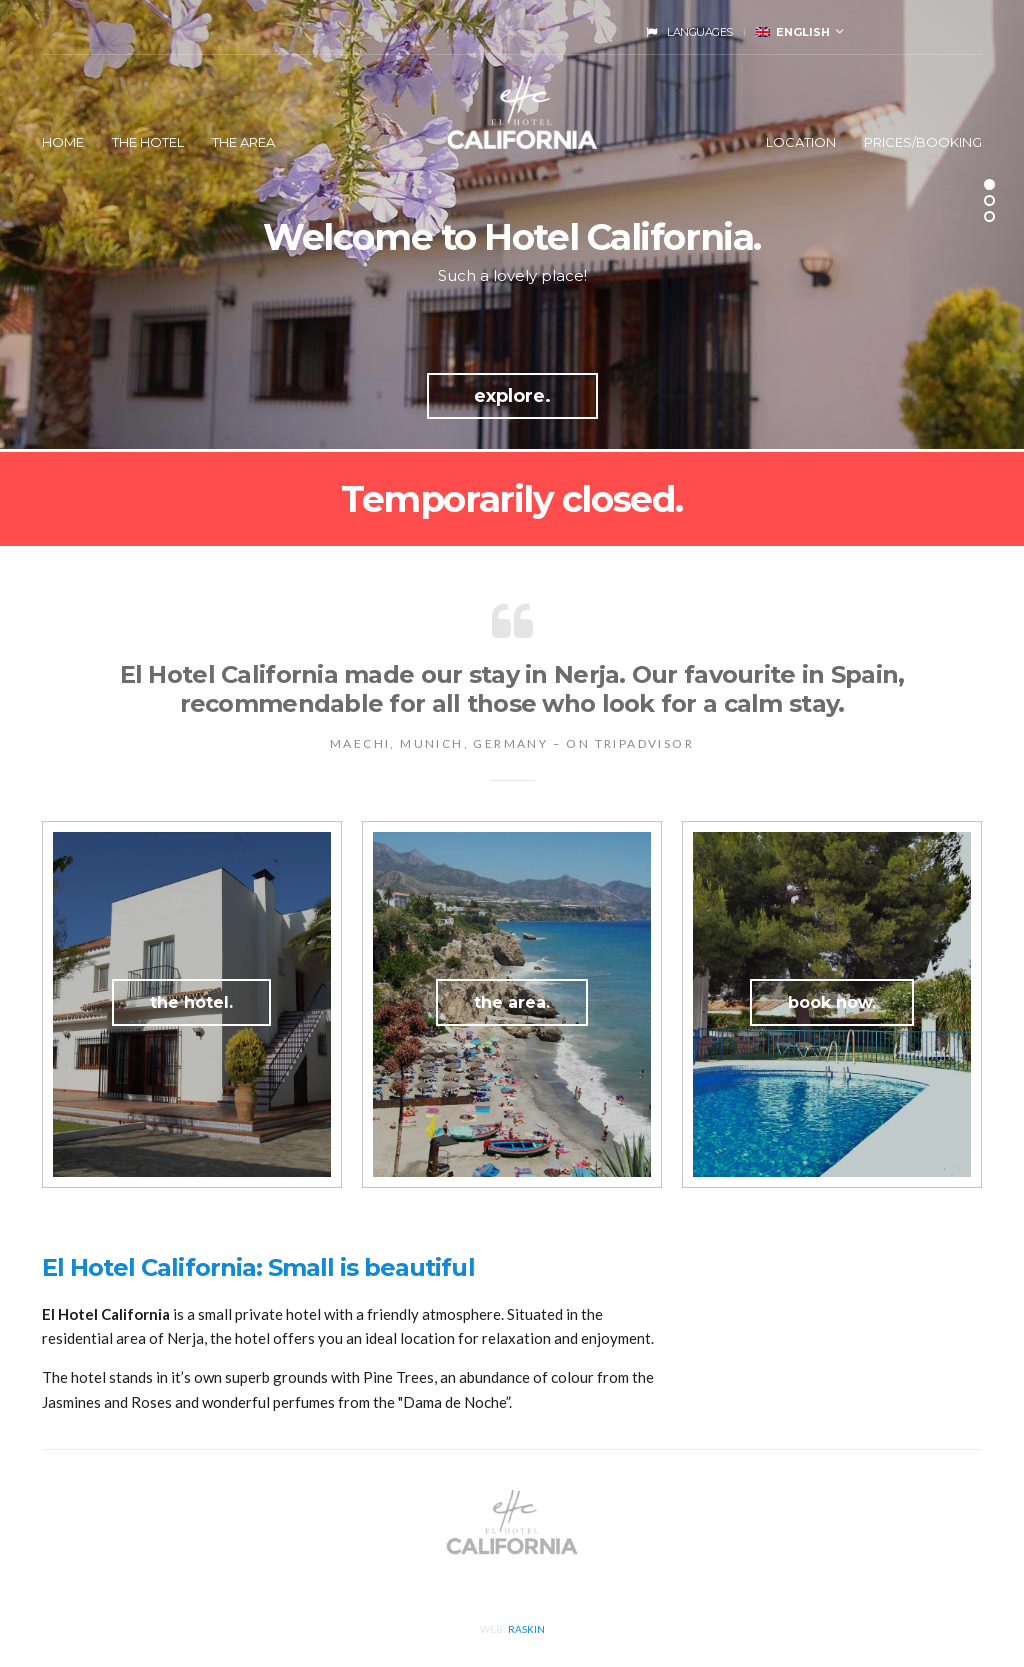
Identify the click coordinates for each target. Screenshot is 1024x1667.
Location (801, 142)
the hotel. (191, 1002)
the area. (512, 1002)
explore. (512, 396)
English (793, 32)
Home (63, 142)
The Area (243, 142)
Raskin (526, 1629)
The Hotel (148, 142)
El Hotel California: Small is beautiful (258, 1267)
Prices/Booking (923, 142)
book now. (832, 1002)
